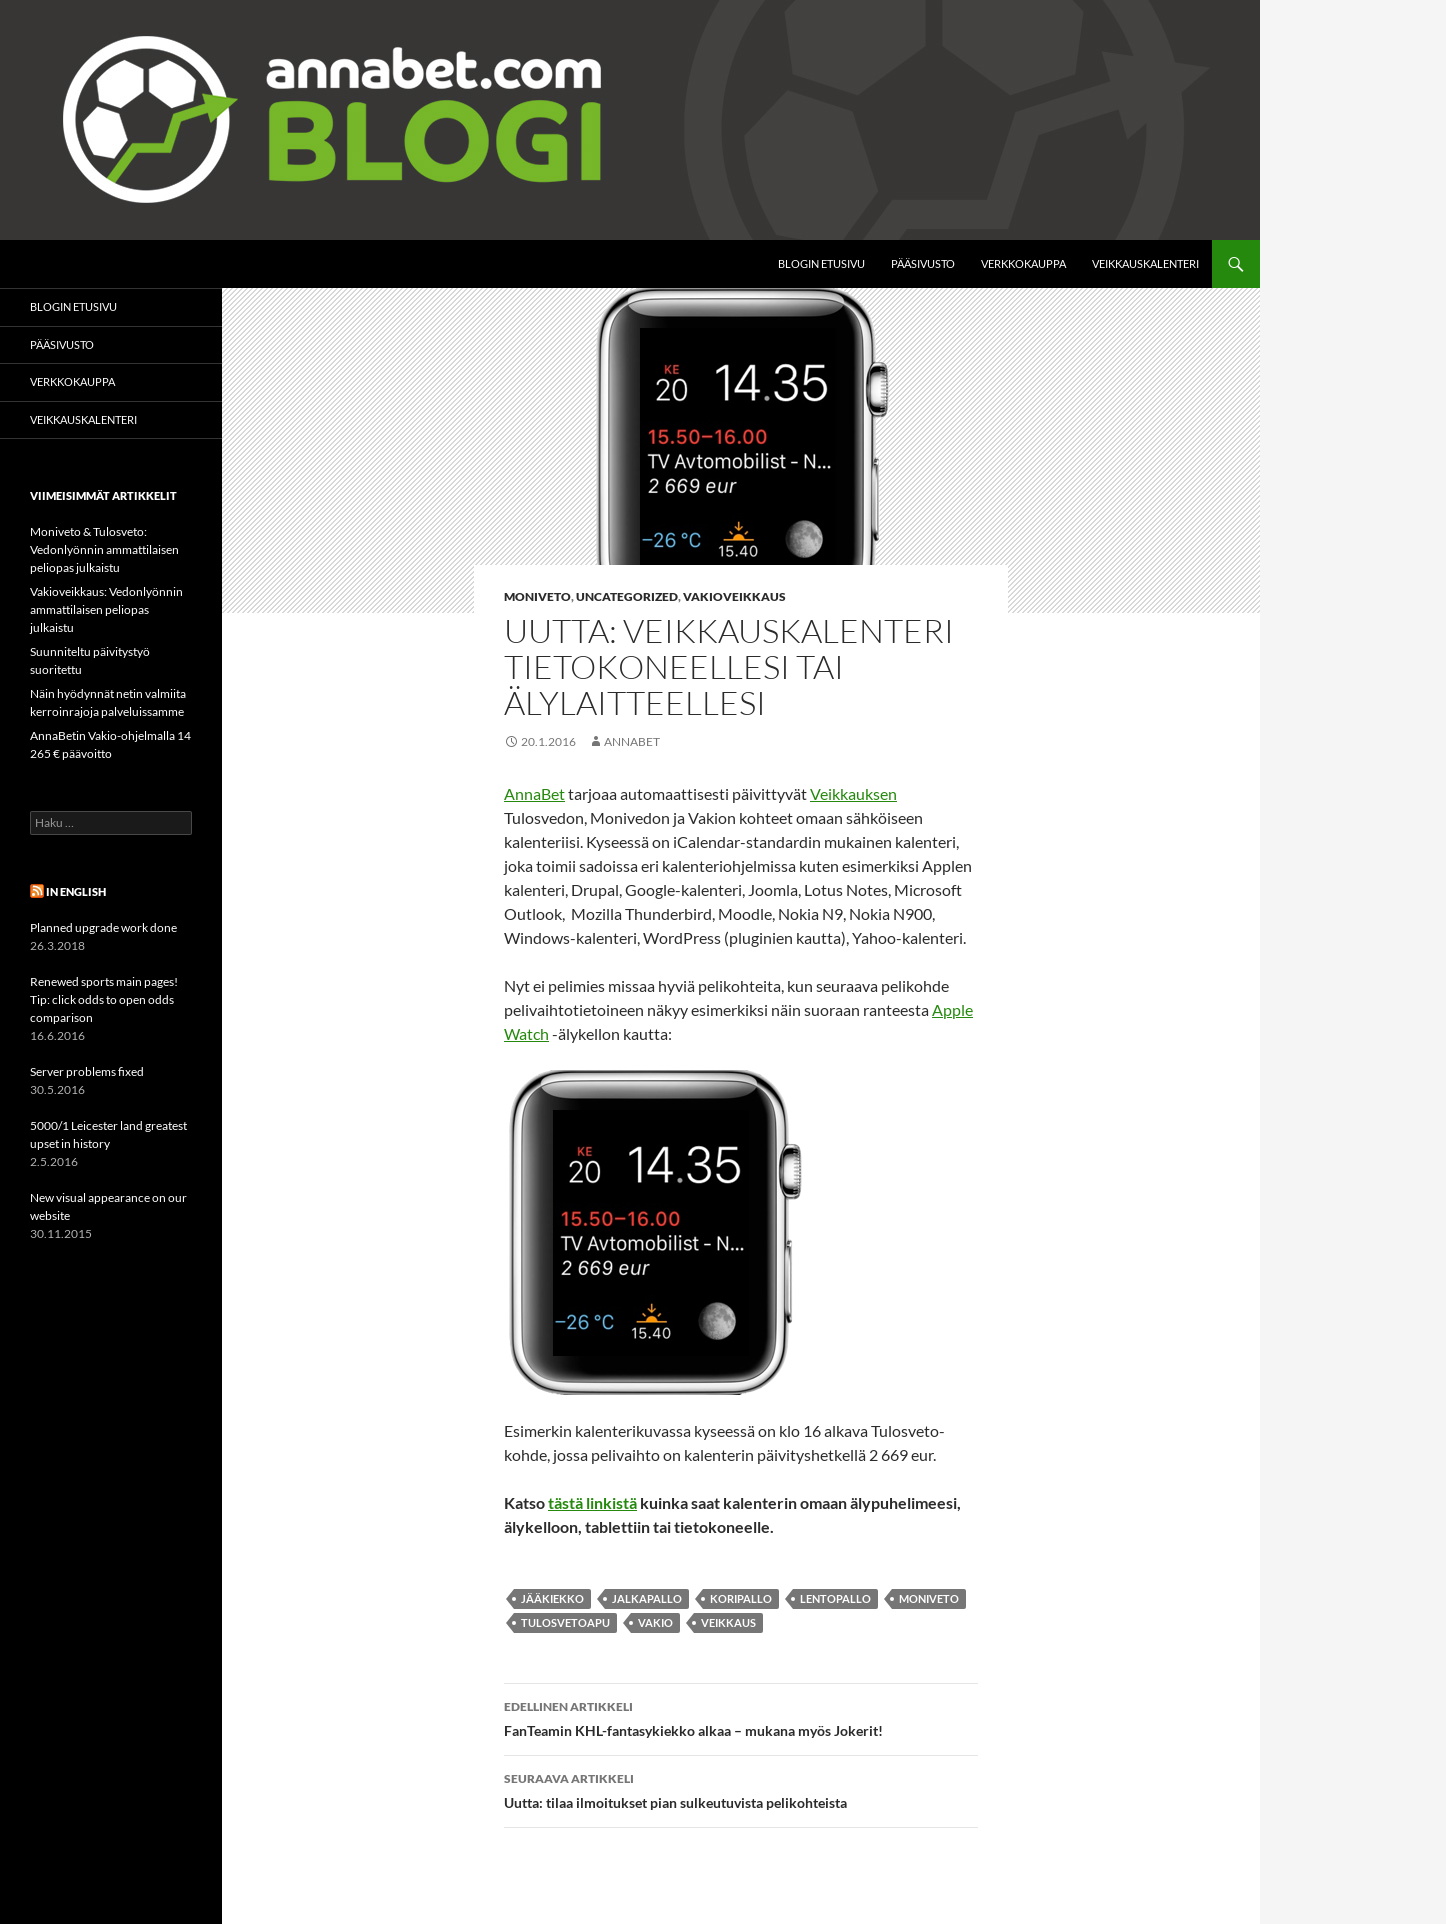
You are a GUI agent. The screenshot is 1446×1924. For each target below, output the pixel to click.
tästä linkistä (592, 1502)
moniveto (929, 1598)
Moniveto (537, 596)
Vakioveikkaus (734, 596)
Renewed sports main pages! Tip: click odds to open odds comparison (104, 999)
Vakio (655, 1622)
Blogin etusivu (821, 263)
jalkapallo (647, 1598)
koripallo (741, 1598)
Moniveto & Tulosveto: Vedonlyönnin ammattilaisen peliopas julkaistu (104, 549)
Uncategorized (627, 596)
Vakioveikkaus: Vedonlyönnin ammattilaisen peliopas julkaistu (106, 609)
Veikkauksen (853, 793)
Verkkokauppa (1023, 263)
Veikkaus (728, 1622)
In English (76, 891)
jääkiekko (552, 1598)
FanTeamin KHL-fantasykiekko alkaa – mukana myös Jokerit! (741, 1717)
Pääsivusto (923, 263)
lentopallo (835, 1598)
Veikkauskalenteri (1145, 263)
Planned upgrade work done (103, 927)
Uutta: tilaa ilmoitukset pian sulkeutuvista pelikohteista (741, 1789)
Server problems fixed (87, 1071)
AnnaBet (632, 741)
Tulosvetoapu (565, 1622)
